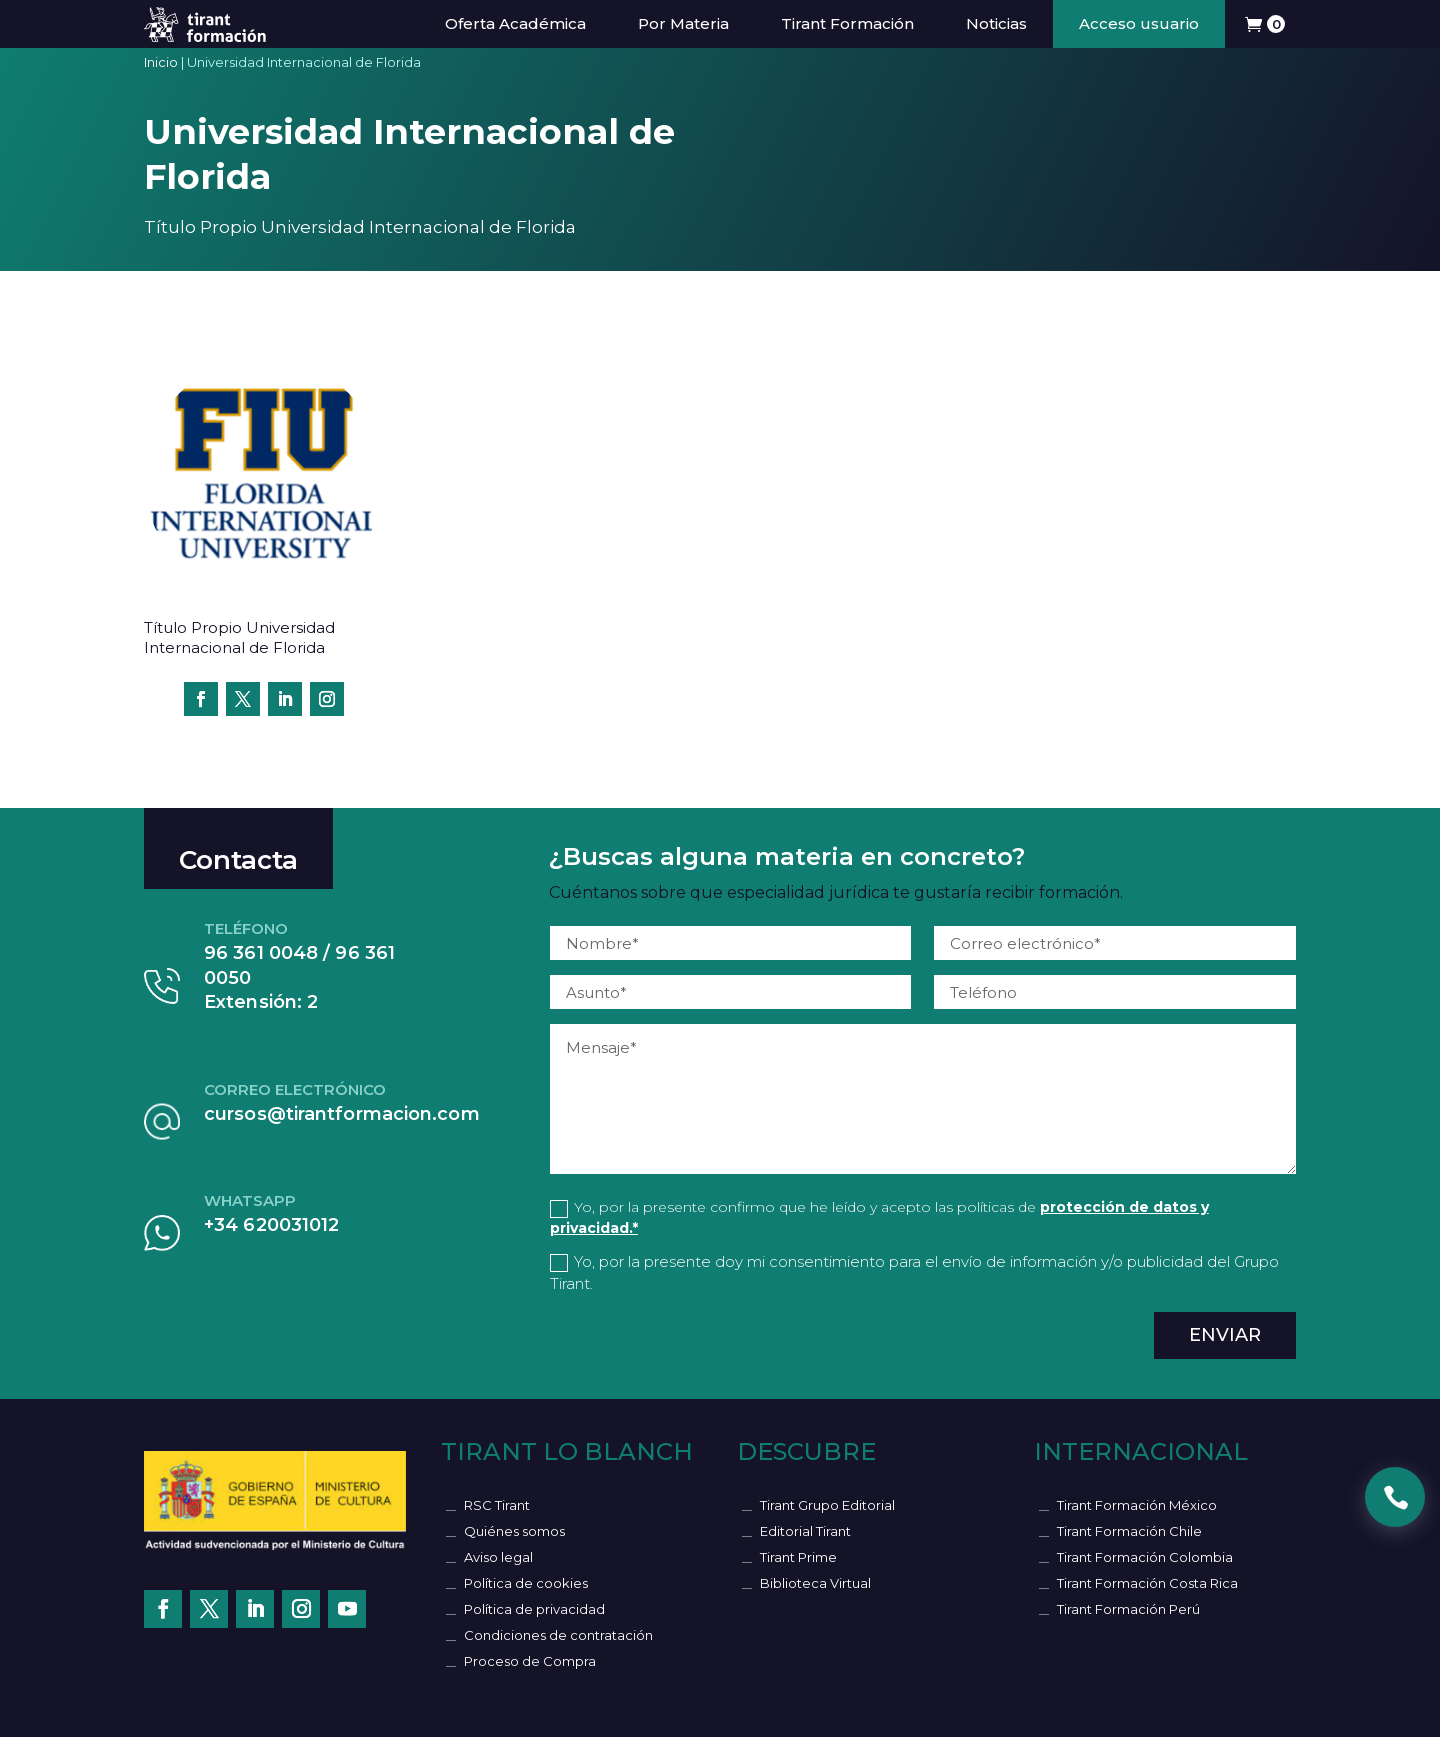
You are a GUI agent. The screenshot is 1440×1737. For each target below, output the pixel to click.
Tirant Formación (847, 23)
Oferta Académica (515, 23)
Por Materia (683, 23)
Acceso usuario (1139, 23)
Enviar (1225, 1335)
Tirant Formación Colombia (1145, 1557)
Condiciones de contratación (558, 1635)
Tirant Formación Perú (1128, 1609)
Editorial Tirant (805, 1531)
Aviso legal (498, 1557)
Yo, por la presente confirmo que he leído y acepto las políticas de (879, 1217)
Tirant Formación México (1137, 1505)
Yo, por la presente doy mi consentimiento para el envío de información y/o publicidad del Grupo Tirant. (914, 1273)
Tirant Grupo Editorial (827, 1505)
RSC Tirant (497, 1505)
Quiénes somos (514, 1531)
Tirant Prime (798, 1557)
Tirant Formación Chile (1129, 1531)
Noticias (996, 23)
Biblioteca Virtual (815, 1583)
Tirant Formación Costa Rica (1147, 1583)
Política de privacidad (534, 1609)
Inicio (161, 62)
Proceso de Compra (530, 1661)
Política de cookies (526, 1583)
